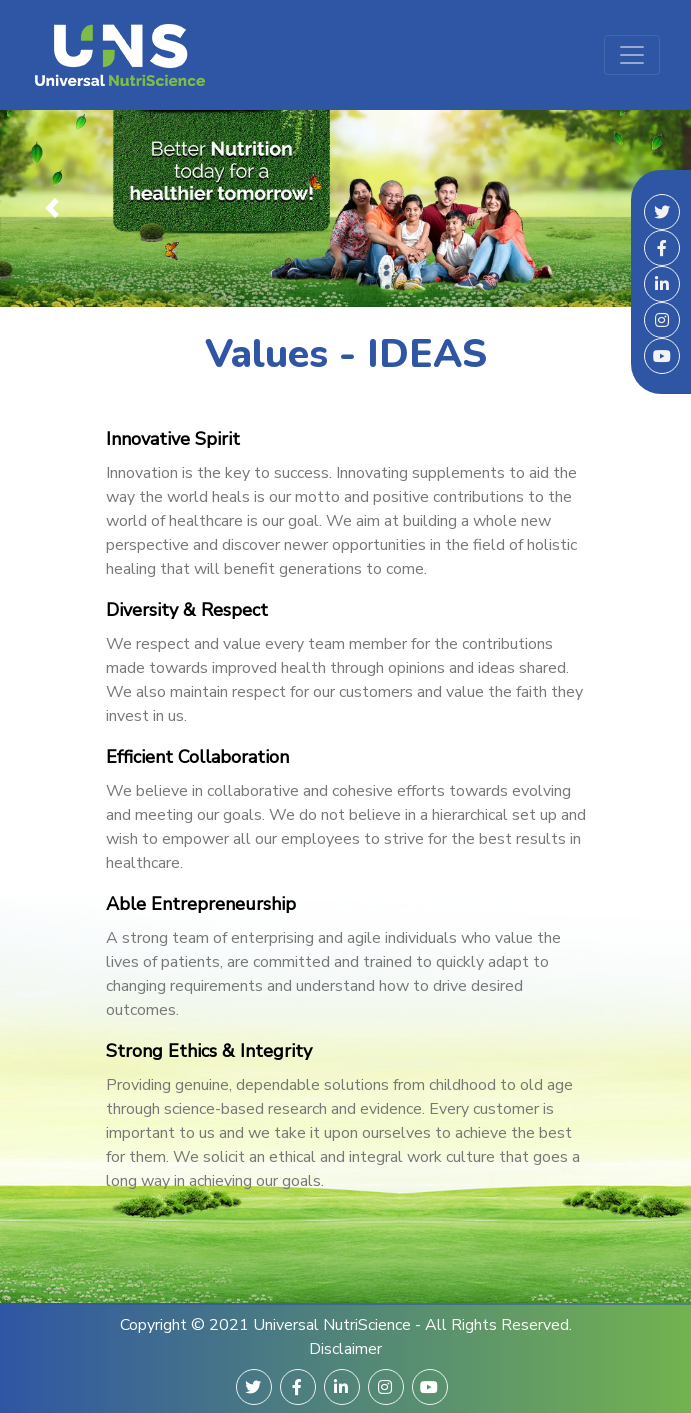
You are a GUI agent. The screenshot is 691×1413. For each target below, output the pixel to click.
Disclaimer (345, 1349)
